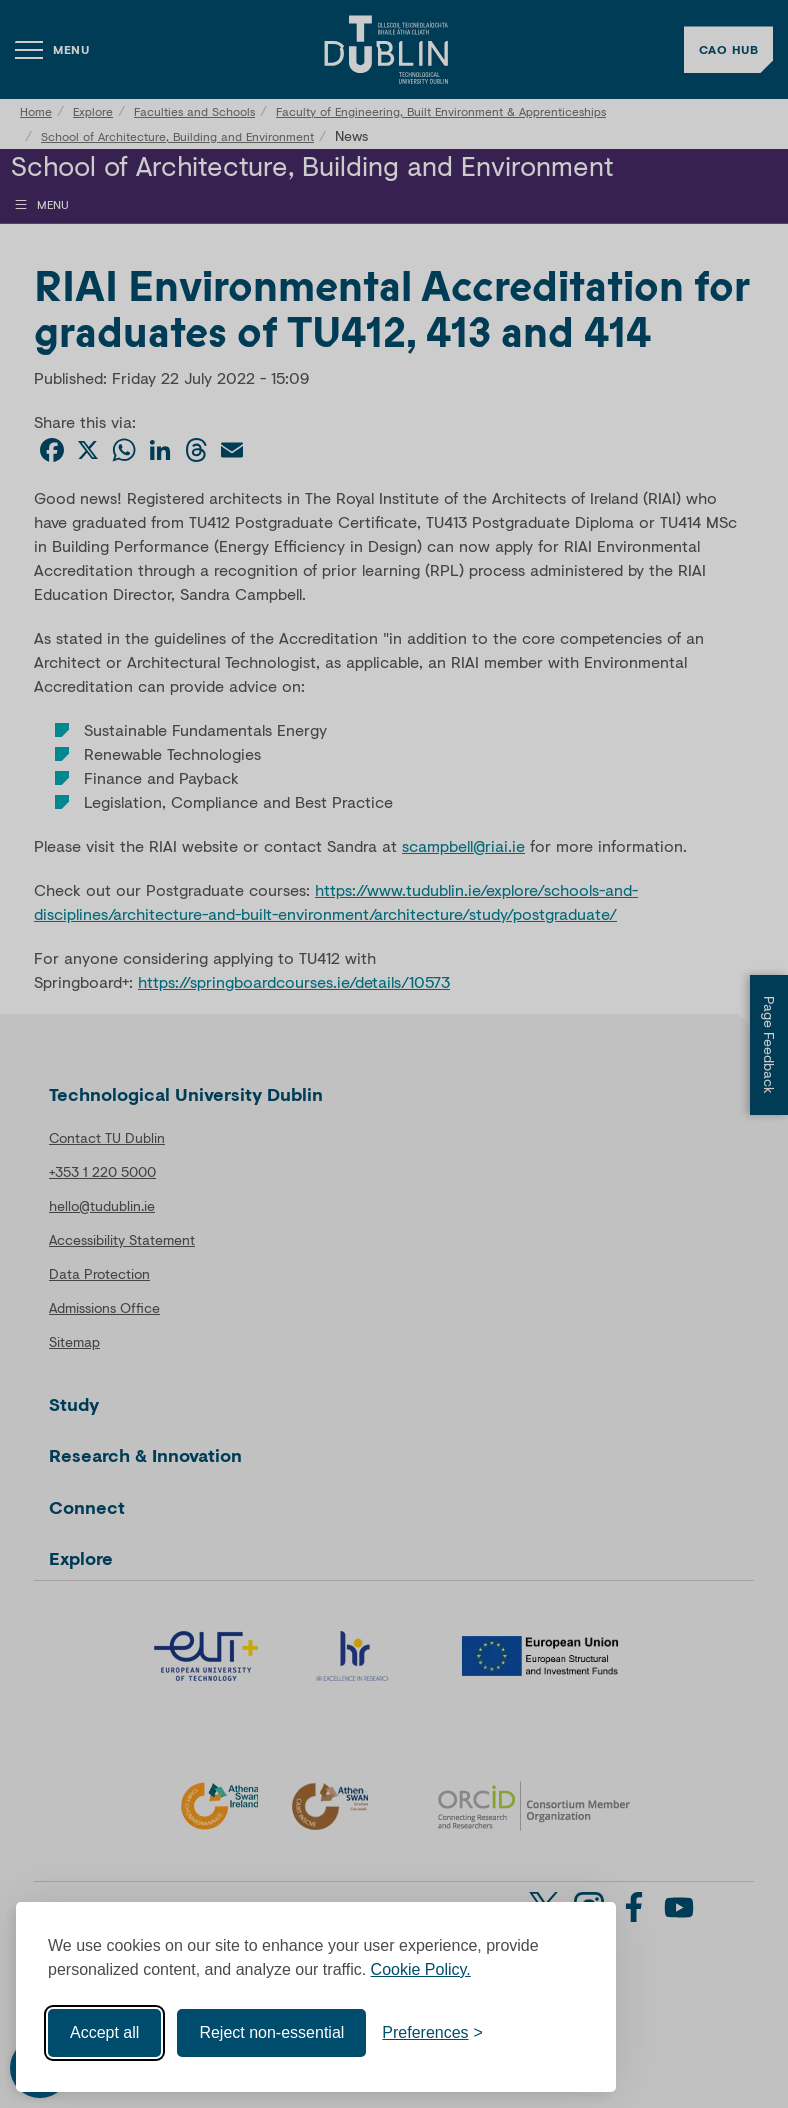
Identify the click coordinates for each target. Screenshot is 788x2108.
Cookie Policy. (421, 1969)
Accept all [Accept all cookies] (104, 2032)
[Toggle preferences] (432, 2033)
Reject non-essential (271, 2032)
